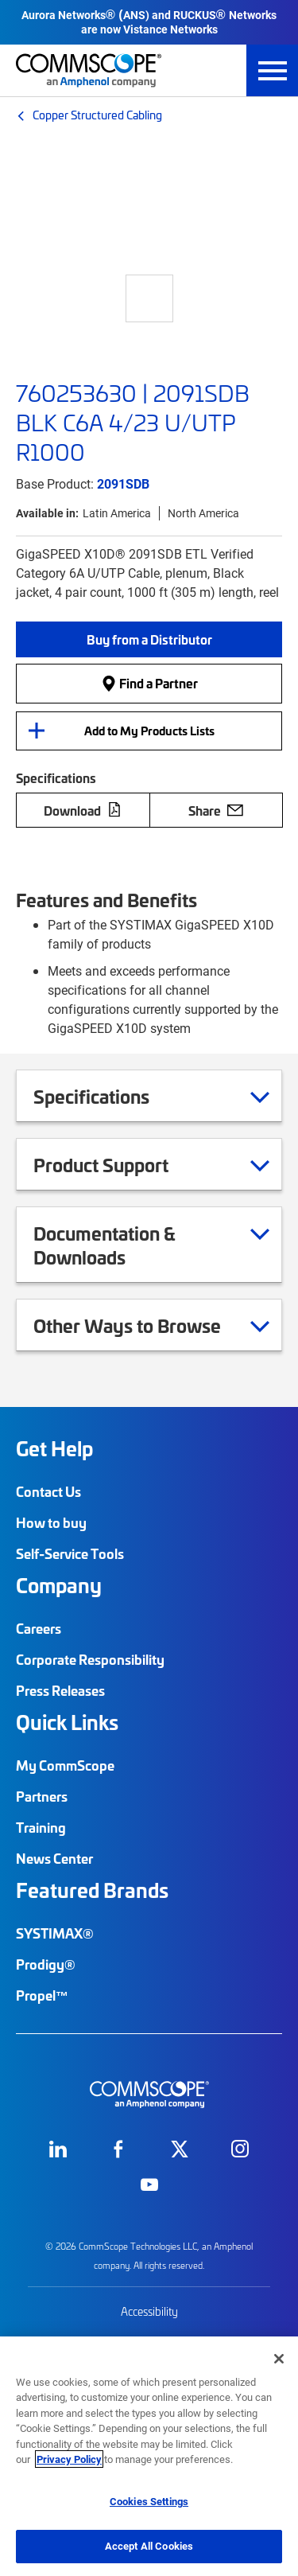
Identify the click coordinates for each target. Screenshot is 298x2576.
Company (59, 1585)
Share (215, 810)
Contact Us (48, 1491)
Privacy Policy (69, 2459)
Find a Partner (149, 683)
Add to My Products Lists (149, 731)
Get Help (54, 1448)
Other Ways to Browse (147, 1325)
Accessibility (149, 2311)
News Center (54, 1858)
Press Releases (60, 1690)
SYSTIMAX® (55, 1933)
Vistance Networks (170, 29)
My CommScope (65, 1765)
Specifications (111, 1096)
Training (41, 1827)
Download (83, 810)
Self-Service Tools (70, 1553)
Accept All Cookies (149, 2546)
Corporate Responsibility (90, 1659)
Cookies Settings (149, 2501)
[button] (149, 639)
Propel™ (42, 1995)
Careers (38, 1628)
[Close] (278, 2358)
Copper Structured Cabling (97, 115)
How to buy (51, 1522)
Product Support (120, 1164)
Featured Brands (92, 1890)
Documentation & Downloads (151, 1244)
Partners (42, 1796)
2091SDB (123, 483)
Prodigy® (45, 1964)
